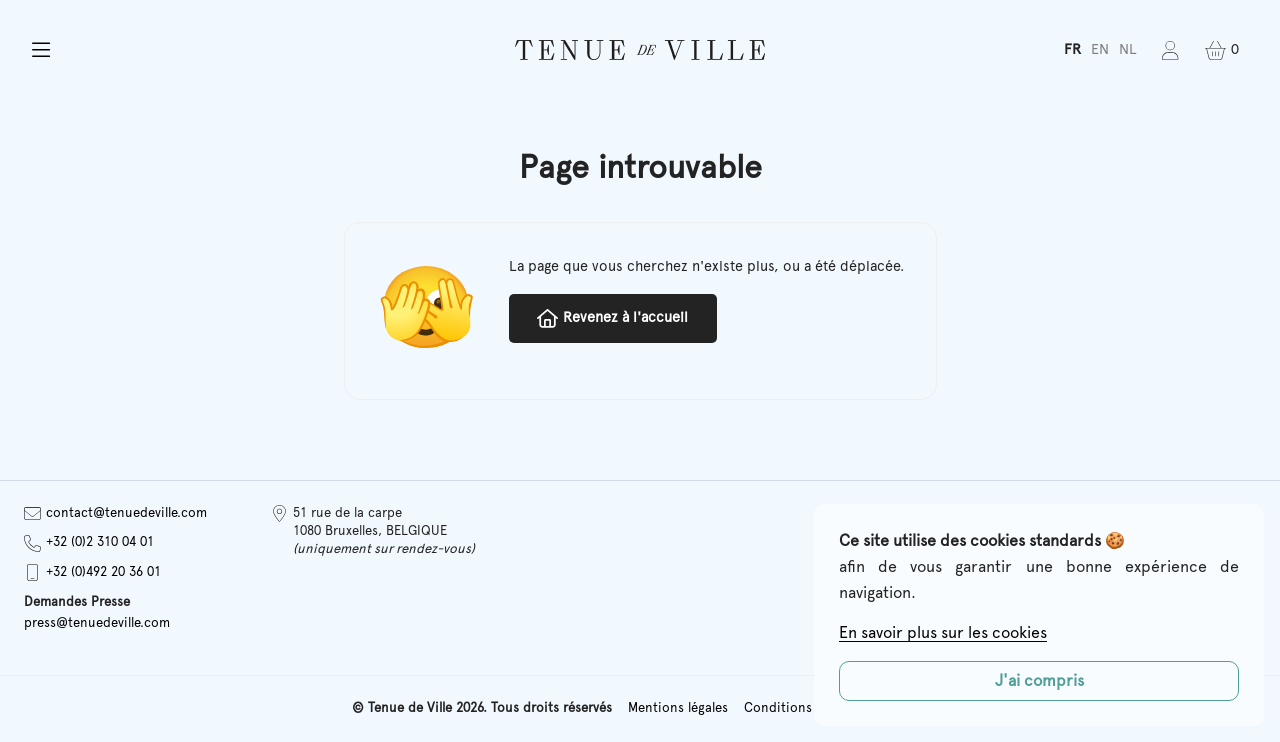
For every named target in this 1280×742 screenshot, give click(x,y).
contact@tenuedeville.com (115, 513)
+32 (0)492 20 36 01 (92, 572)
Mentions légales (678, 708)
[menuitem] (1072, 50)
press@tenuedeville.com (97, 623)
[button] (218, 50)
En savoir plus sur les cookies (943, 633)
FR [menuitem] (1072, 49)
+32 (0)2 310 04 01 (89, 543)
